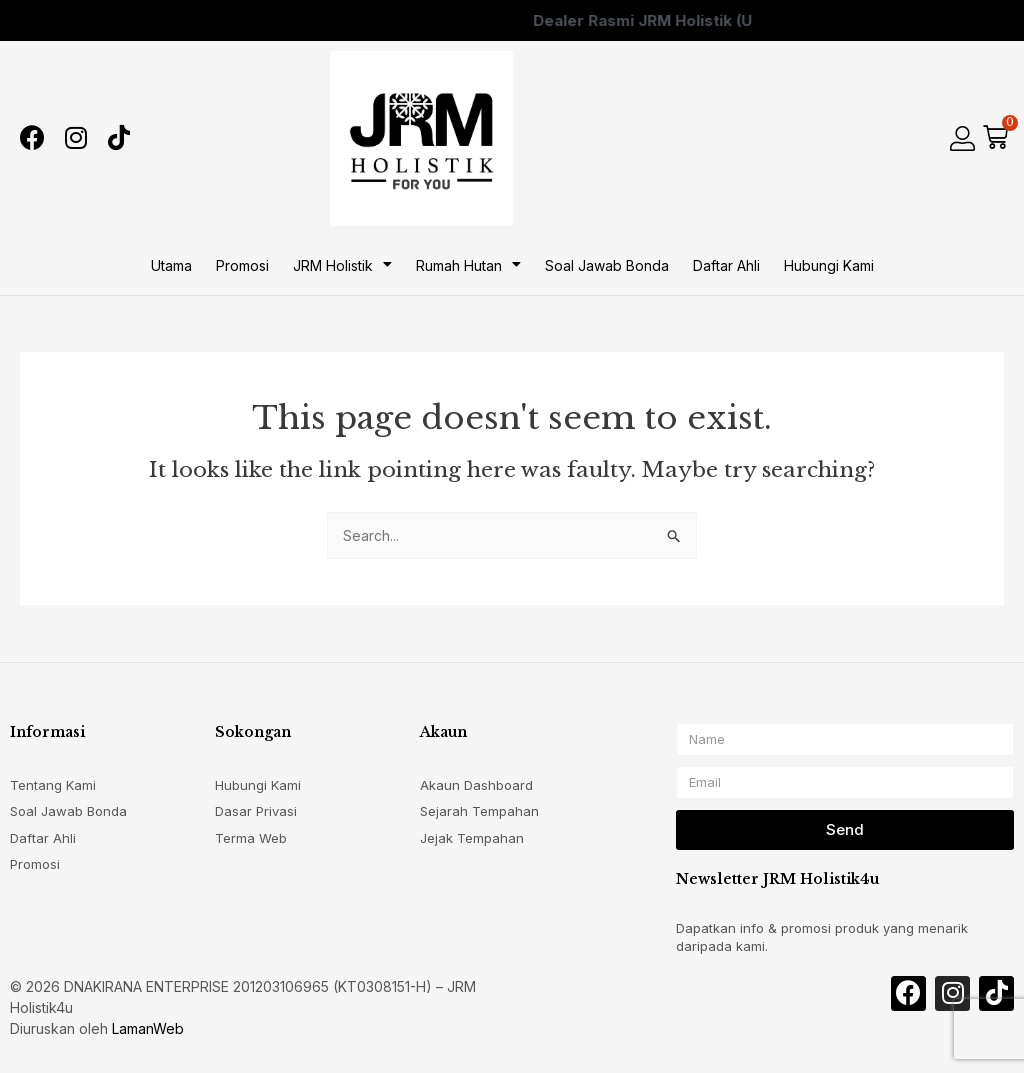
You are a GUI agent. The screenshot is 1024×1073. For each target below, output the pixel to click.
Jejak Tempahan (472, 838)
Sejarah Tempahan (479, 811)
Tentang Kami (53, 785)
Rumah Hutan (468, 265)
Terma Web (251, 838)
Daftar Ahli (726, 265)
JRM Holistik (342, 265)
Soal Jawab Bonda (607, 265)
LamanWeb (148, 1028)
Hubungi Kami (829, 265)
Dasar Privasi (256, 811)
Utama (171, 265)
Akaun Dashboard (476, 785)
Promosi (242, 265)
